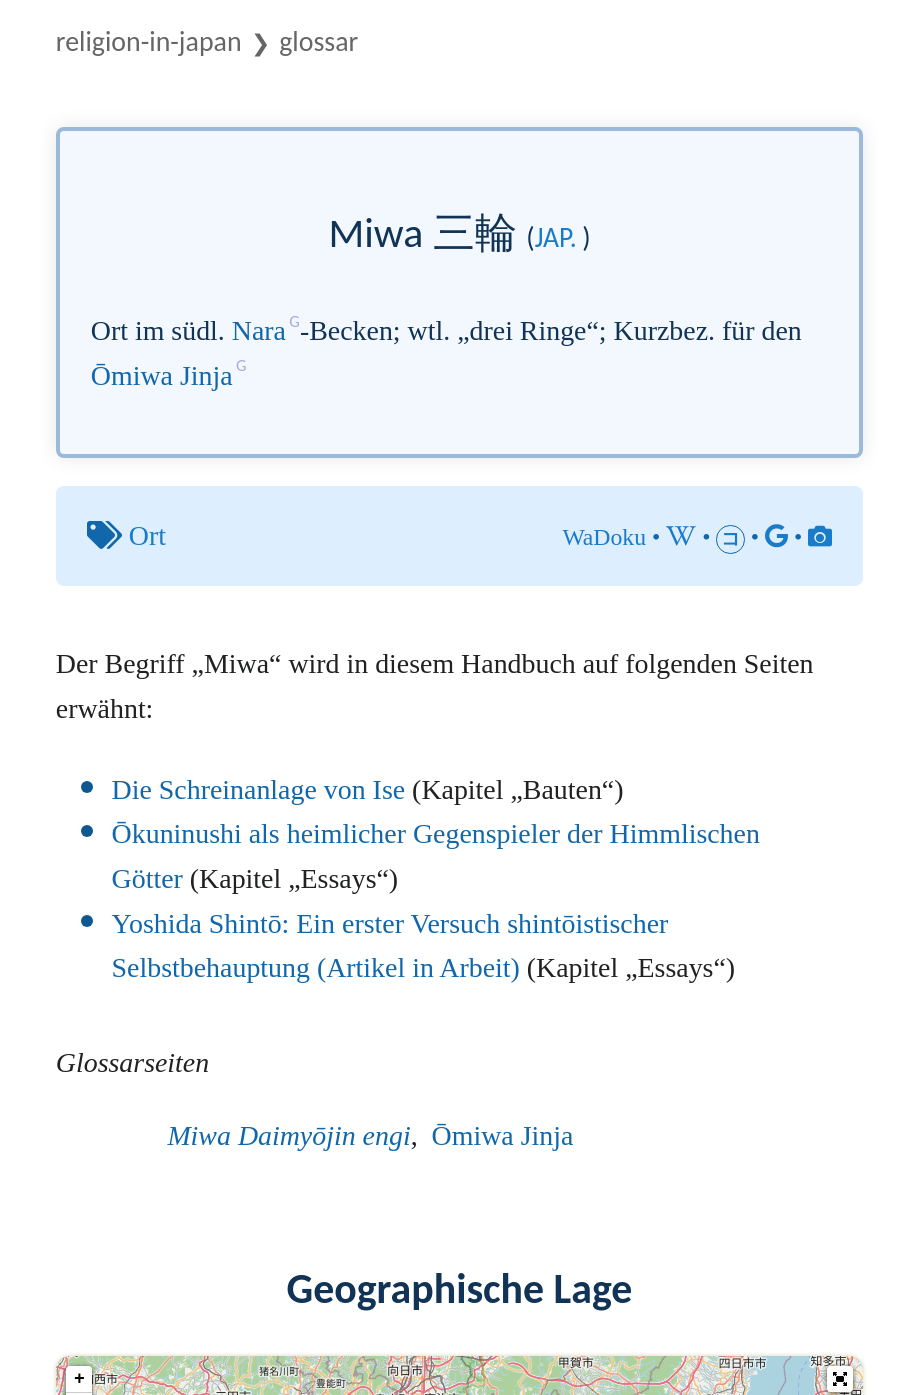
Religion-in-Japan (149, 41)
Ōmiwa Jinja (162, 375)
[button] (840, 1379)
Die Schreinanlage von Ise (259, 789)
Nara (259, 330)
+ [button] (79, 1379)
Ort (147, 535)
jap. (556, 237)
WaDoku (604, 537)
